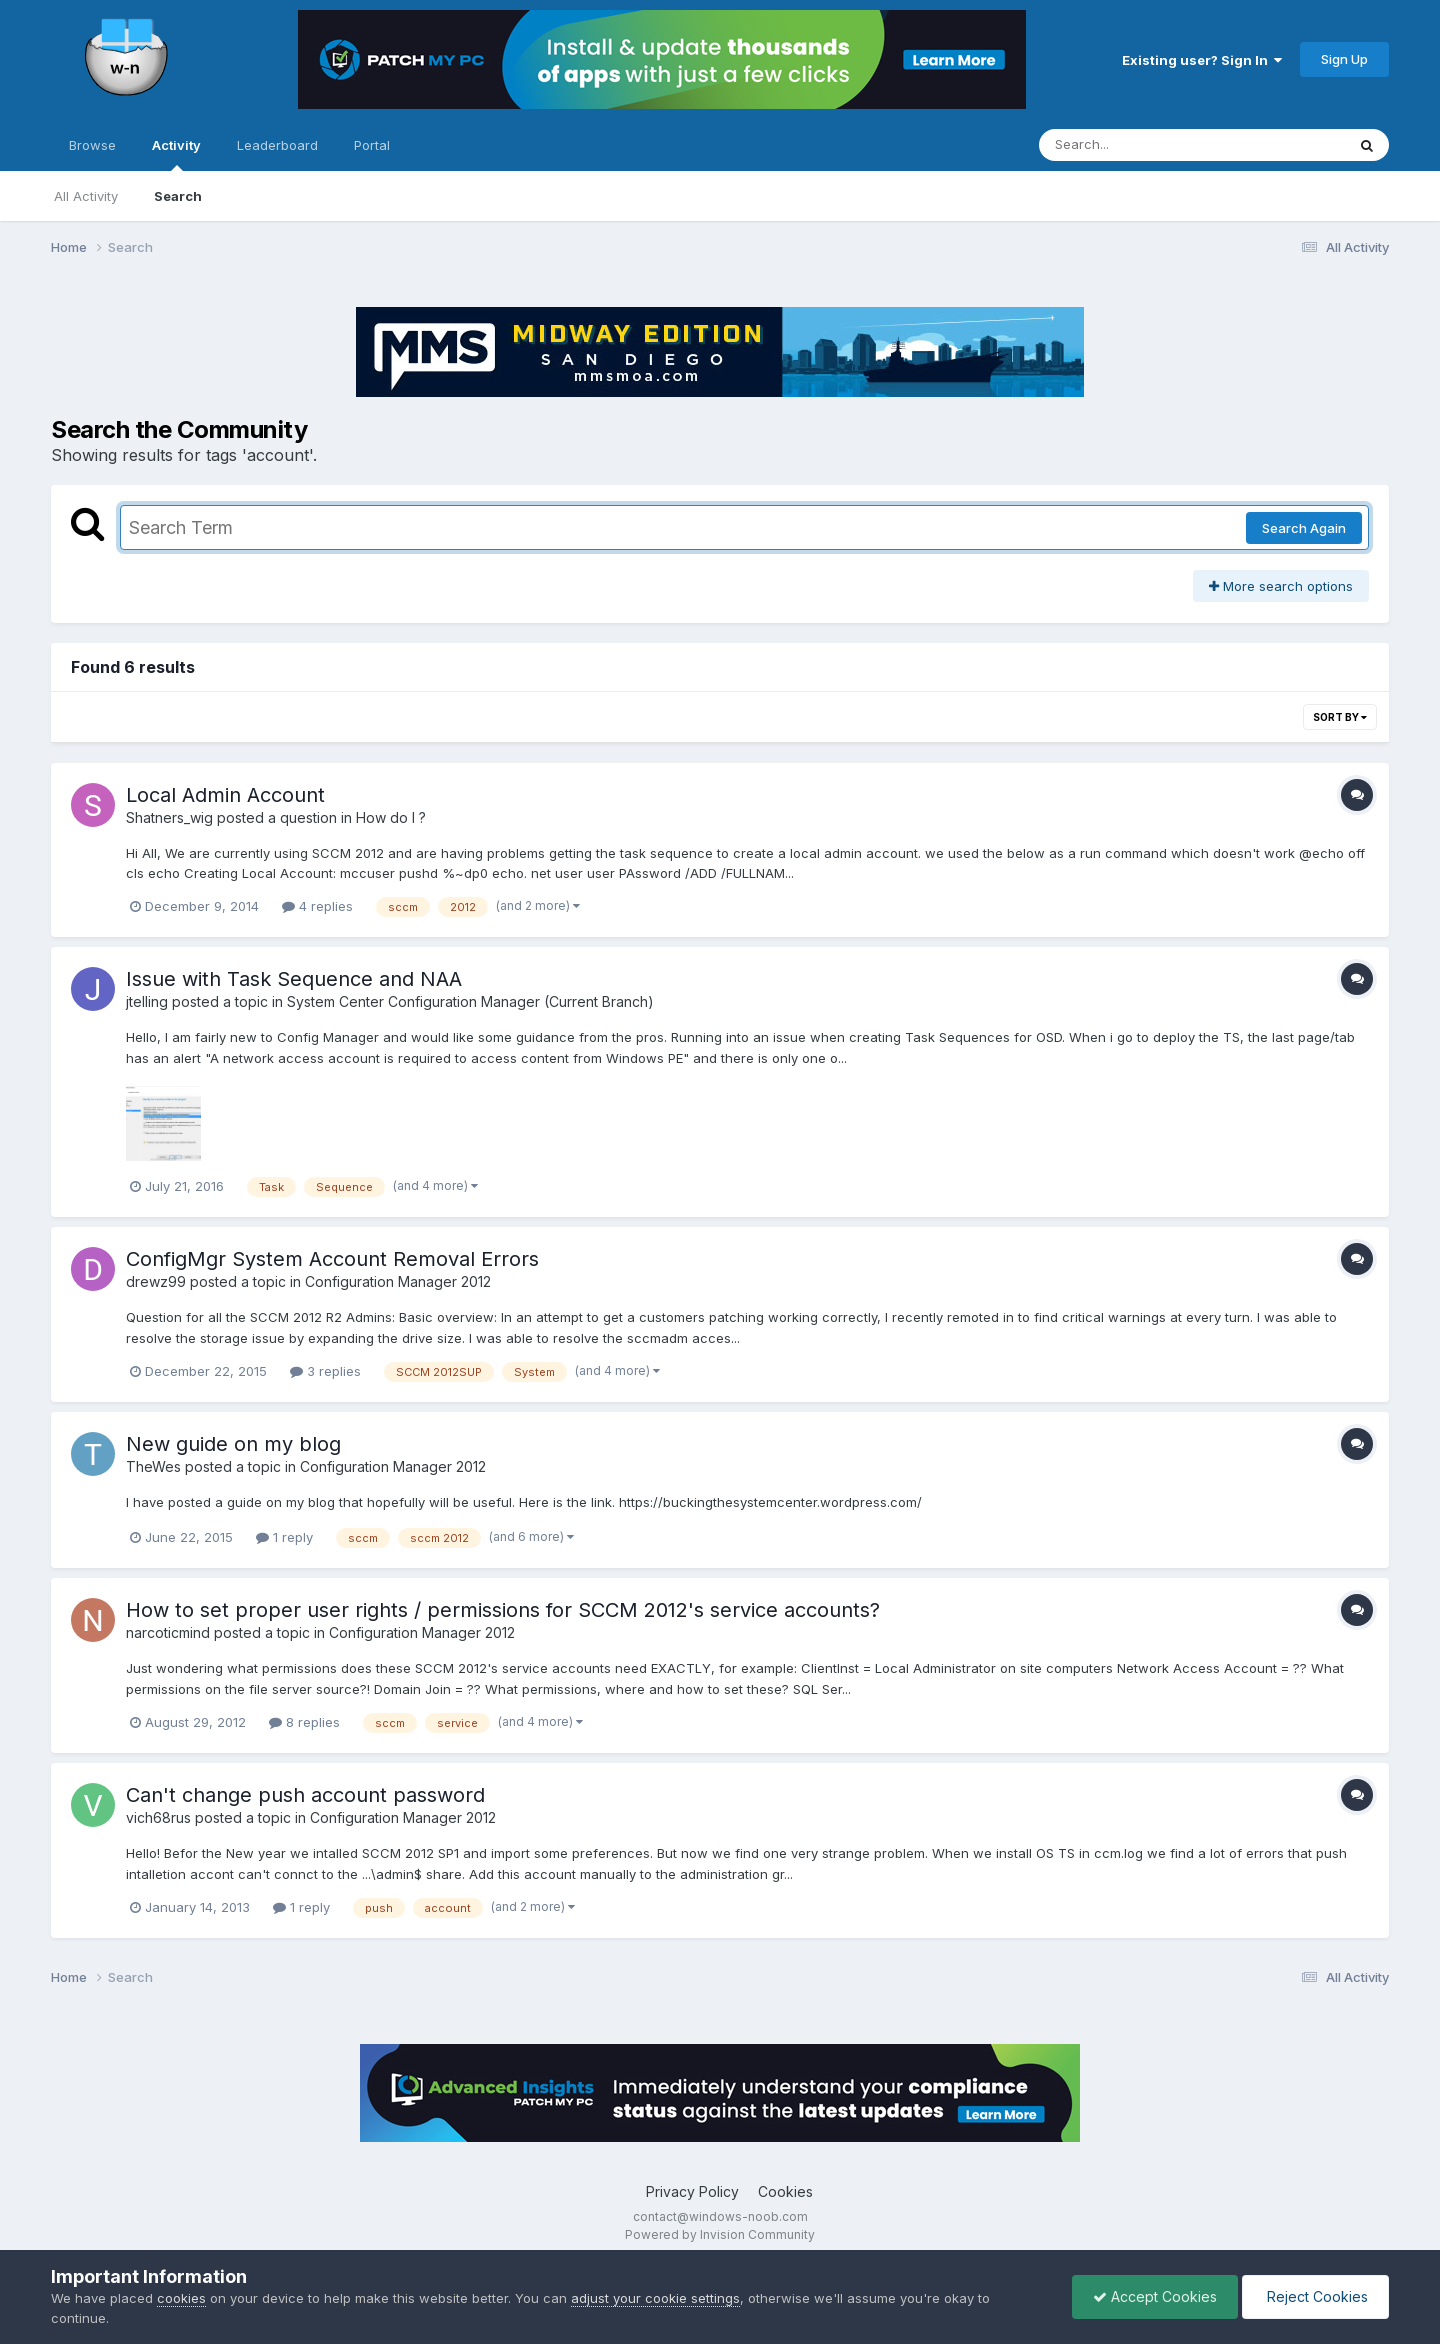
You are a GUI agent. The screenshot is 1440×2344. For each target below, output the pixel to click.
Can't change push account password (305, 1795)
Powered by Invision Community (720, 2234)
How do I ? (391, 817)
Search (178, 196)
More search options (1281, 586)
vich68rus (158, 1817)
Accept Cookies (1155, 2296)
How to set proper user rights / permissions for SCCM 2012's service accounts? (503, 1610)
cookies (181, 2298)
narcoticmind (168, 1632)
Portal (372, 145)
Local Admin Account (225, 795)
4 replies (317, 906)
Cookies (785, 2191)
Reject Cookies (1315, 2296)
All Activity (86, 196)
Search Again (1304, 528)
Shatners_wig (169, 817)
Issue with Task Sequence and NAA (294, 979)
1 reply (284, 1537)
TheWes (153, 1466)
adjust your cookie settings (655, 2298)
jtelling (147, 1001)
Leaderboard (277, 145)
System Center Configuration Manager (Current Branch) (470, 1001)
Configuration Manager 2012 (398, 1281)
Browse (92, 145)
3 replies (325, 1371)
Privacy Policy (692, 2191)
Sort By (1340, 717)
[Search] (1137, 145)
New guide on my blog (233, 1444)
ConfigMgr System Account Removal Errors (332, 1259)
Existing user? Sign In (1202, 60)
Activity (176, 154)
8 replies (304, 1722)
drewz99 (156, 1281)
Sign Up (1344, 59)
